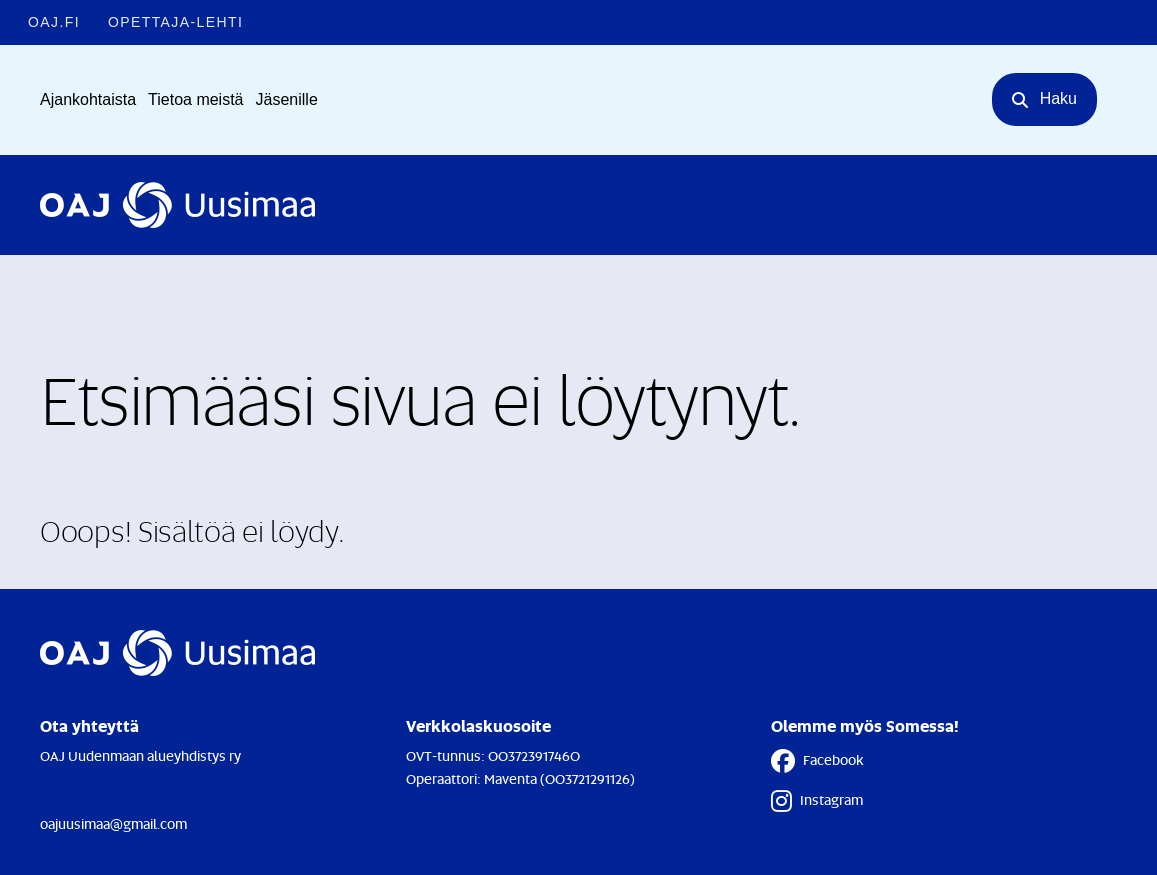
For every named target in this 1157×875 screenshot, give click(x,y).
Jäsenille (287, 99)
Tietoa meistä (195, 99)
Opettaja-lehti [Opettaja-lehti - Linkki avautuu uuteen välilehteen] (175, 22)
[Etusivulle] (177, 205)
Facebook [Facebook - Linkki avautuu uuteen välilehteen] (817, 761)
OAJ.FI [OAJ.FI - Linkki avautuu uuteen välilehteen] (54, 22)
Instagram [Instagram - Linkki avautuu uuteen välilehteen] (817, 801)
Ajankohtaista (88, 99)
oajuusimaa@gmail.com (113, 823)
